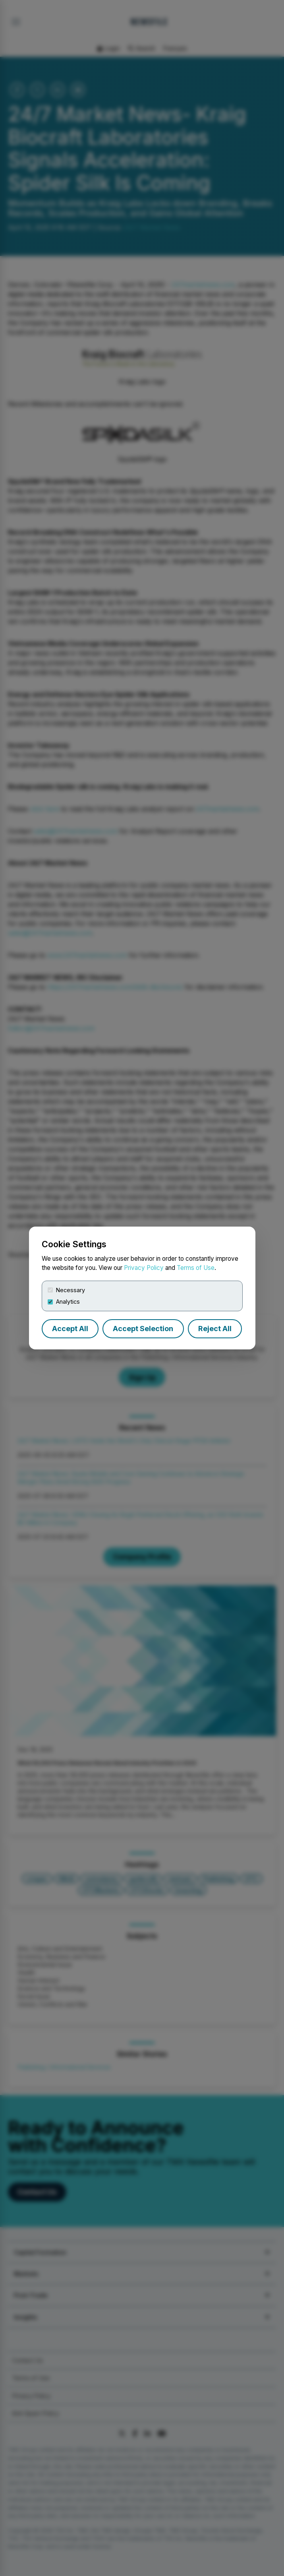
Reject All (215, 1328)
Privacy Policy (144, 1268)
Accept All (70, 1328)
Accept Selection (143, 1328)
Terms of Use (195, 1268)
